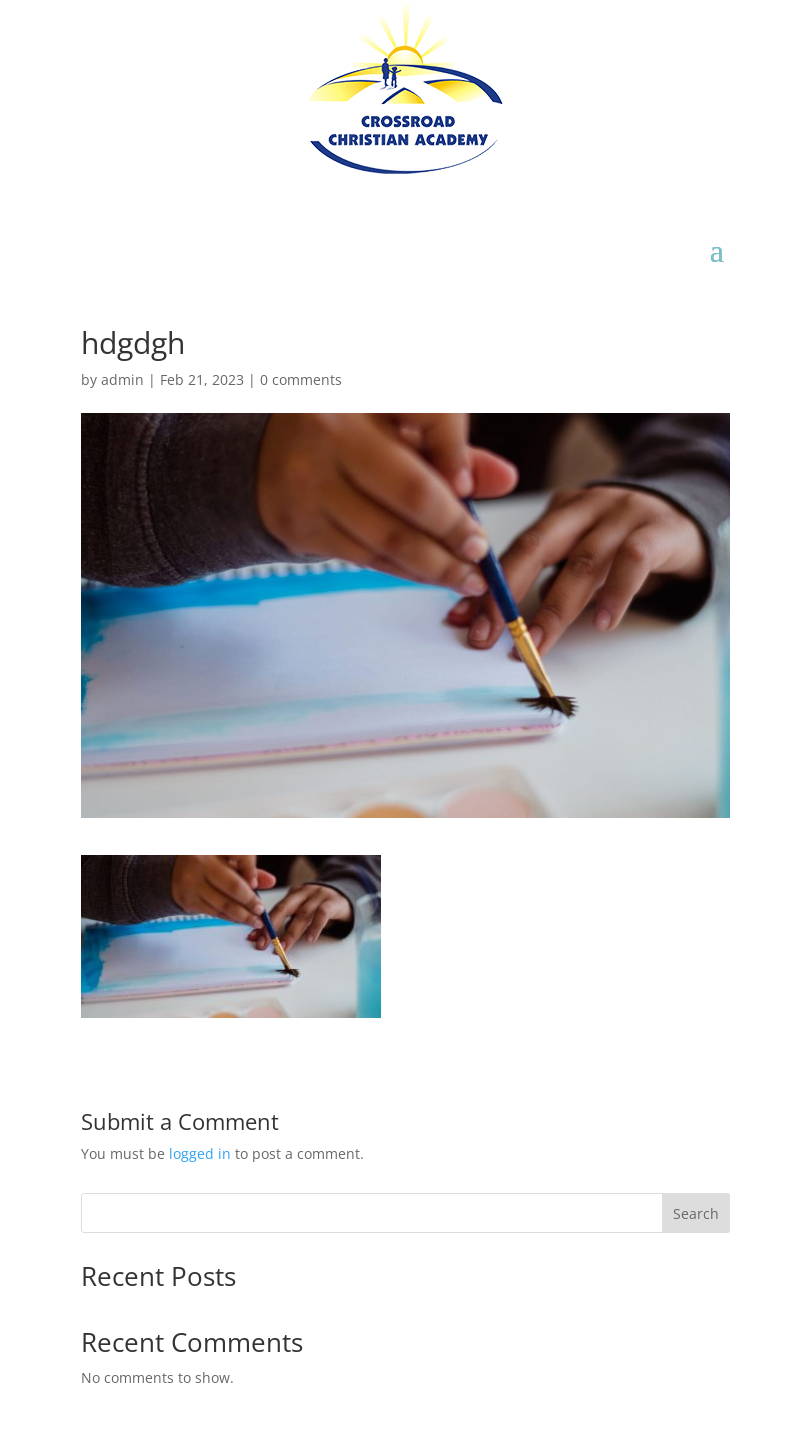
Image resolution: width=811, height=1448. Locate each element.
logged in (200, 1153)
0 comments (301, 379)
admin (122, 379)
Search (696, 1213)
